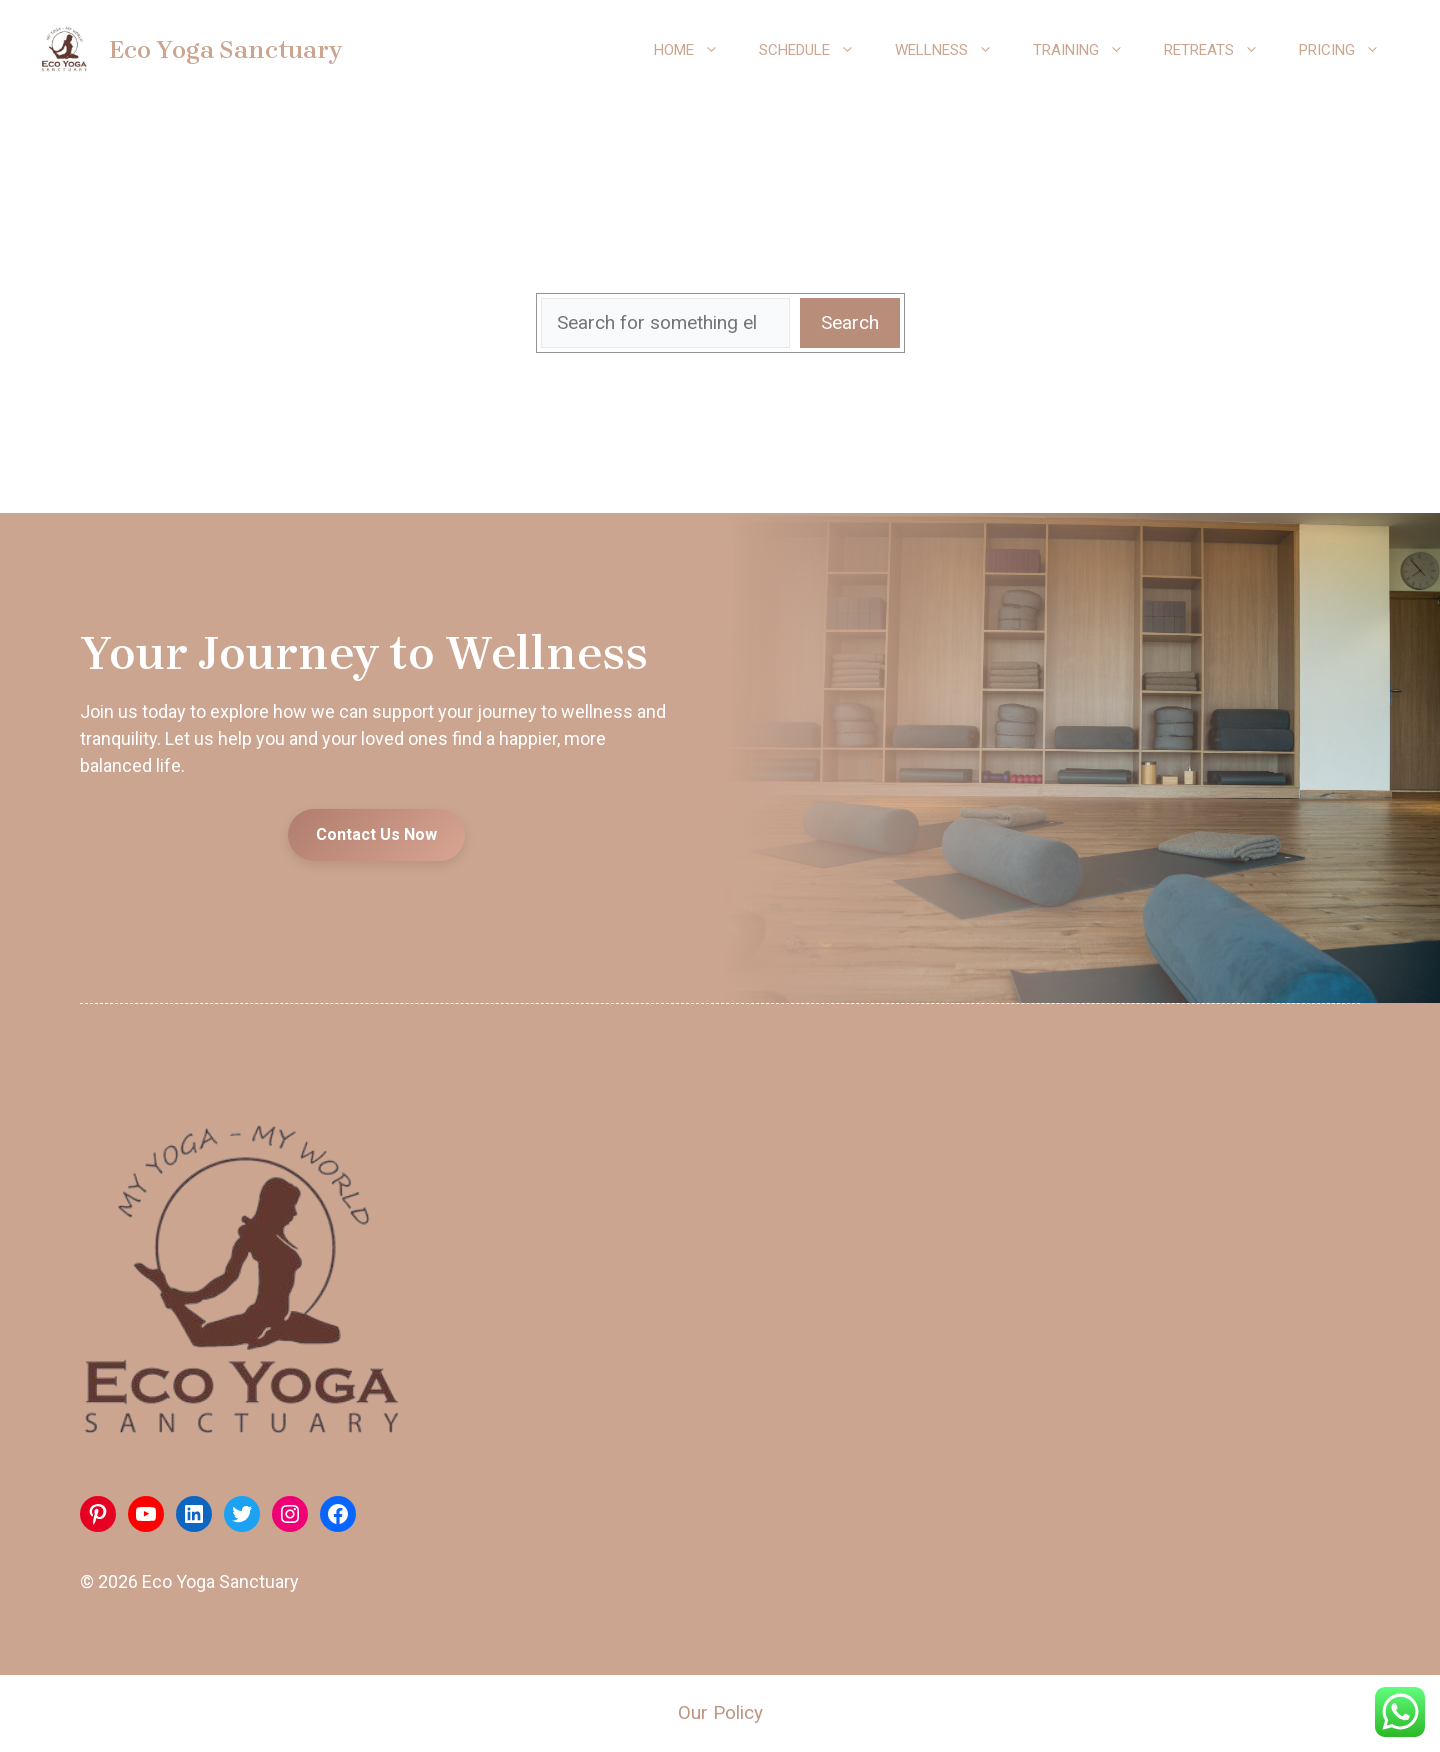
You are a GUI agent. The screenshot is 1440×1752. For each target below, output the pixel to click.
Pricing (1349, 50)
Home (696, 50)
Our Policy (720, 1712)
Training (1088, 50)
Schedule (817, 50)
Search (850, 322)
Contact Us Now (376, 834)
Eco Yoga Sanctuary (225, 49)
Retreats (1221, 50)
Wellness (954, 50)
